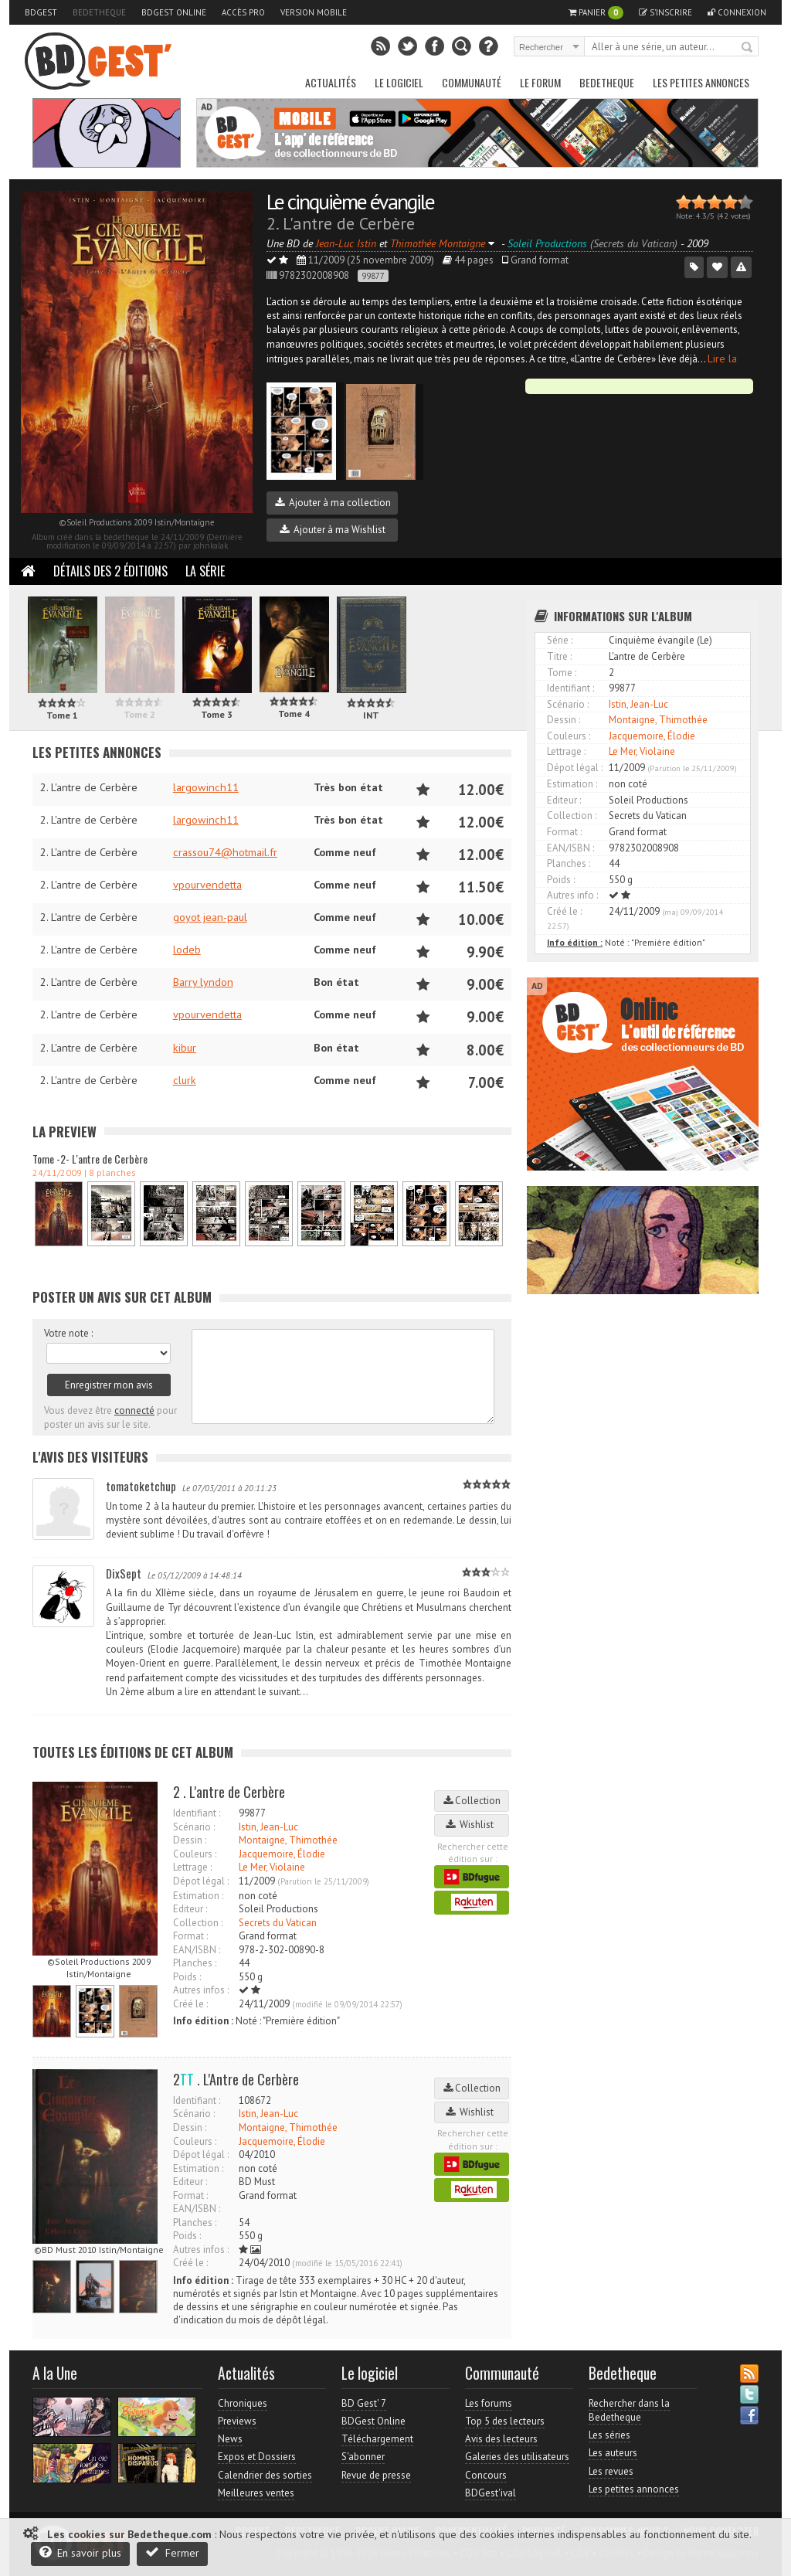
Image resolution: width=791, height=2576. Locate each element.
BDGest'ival (490, 2493)
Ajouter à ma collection (333, 502)
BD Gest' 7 (363, 2403)
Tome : (561, 672)
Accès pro (243, 12)
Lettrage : (192, 1867)
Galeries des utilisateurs (517, 2456)
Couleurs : (194, 1854)
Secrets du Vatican (278, 1922)
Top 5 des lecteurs (505, 2421)
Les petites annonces (701, 82)
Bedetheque (99, 12)
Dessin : (189, 1840)
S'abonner (363, 2456)
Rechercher (748, 48)
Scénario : (194, 1826)
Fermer (172, 2552)
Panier (596, 12)
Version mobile (313, 12)
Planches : (194, 1962)
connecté (134, 1410)
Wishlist (472, 1824)
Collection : (197, 1922)
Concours (486, 2475)
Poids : (187, 1976)
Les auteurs (613, 2452)
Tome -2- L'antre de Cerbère (90, 1158)
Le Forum (540, 82)
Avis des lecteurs (501, 2438)
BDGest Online (173, 12)
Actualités (330, 82)
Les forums (488, 2403)
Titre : (559, 656)
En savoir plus (80, 2552)
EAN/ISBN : (196, 1949)
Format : (190, 1935)
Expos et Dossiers (257, 2456)
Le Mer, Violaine (272, 1867)
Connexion (737, 12)
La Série (205, 571)
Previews (237, 2421)
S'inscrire (665, 12)
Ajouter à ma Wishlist (332, 529)
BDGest (41, 12)
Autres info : (572, 895)
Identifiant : (196, 1813)
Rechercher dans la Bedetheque (629, 2410)
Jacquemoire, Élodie (282, 1854)
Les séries (609, 2435)
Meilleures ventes (256, 2493)
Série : (559, 640)
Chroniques (242, 2403)
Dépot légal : (201, 1881)
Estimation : (198, 1895)
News (230, 2438)
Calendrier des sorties (265, 2475)
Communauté (471, 82)
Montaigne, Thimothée (288, 1840)
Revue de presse (376, 2475)
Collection (472, 1800)
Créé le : (190, 2003)
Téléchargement (377, 2438)
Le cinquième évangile (350, 201)
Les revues (611, 2471)
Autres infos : (201, 1990)
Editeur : (190, 1908)
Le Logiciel (399, 82)
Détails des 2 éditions (110, 571)
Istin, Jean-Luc (268, 1826)
